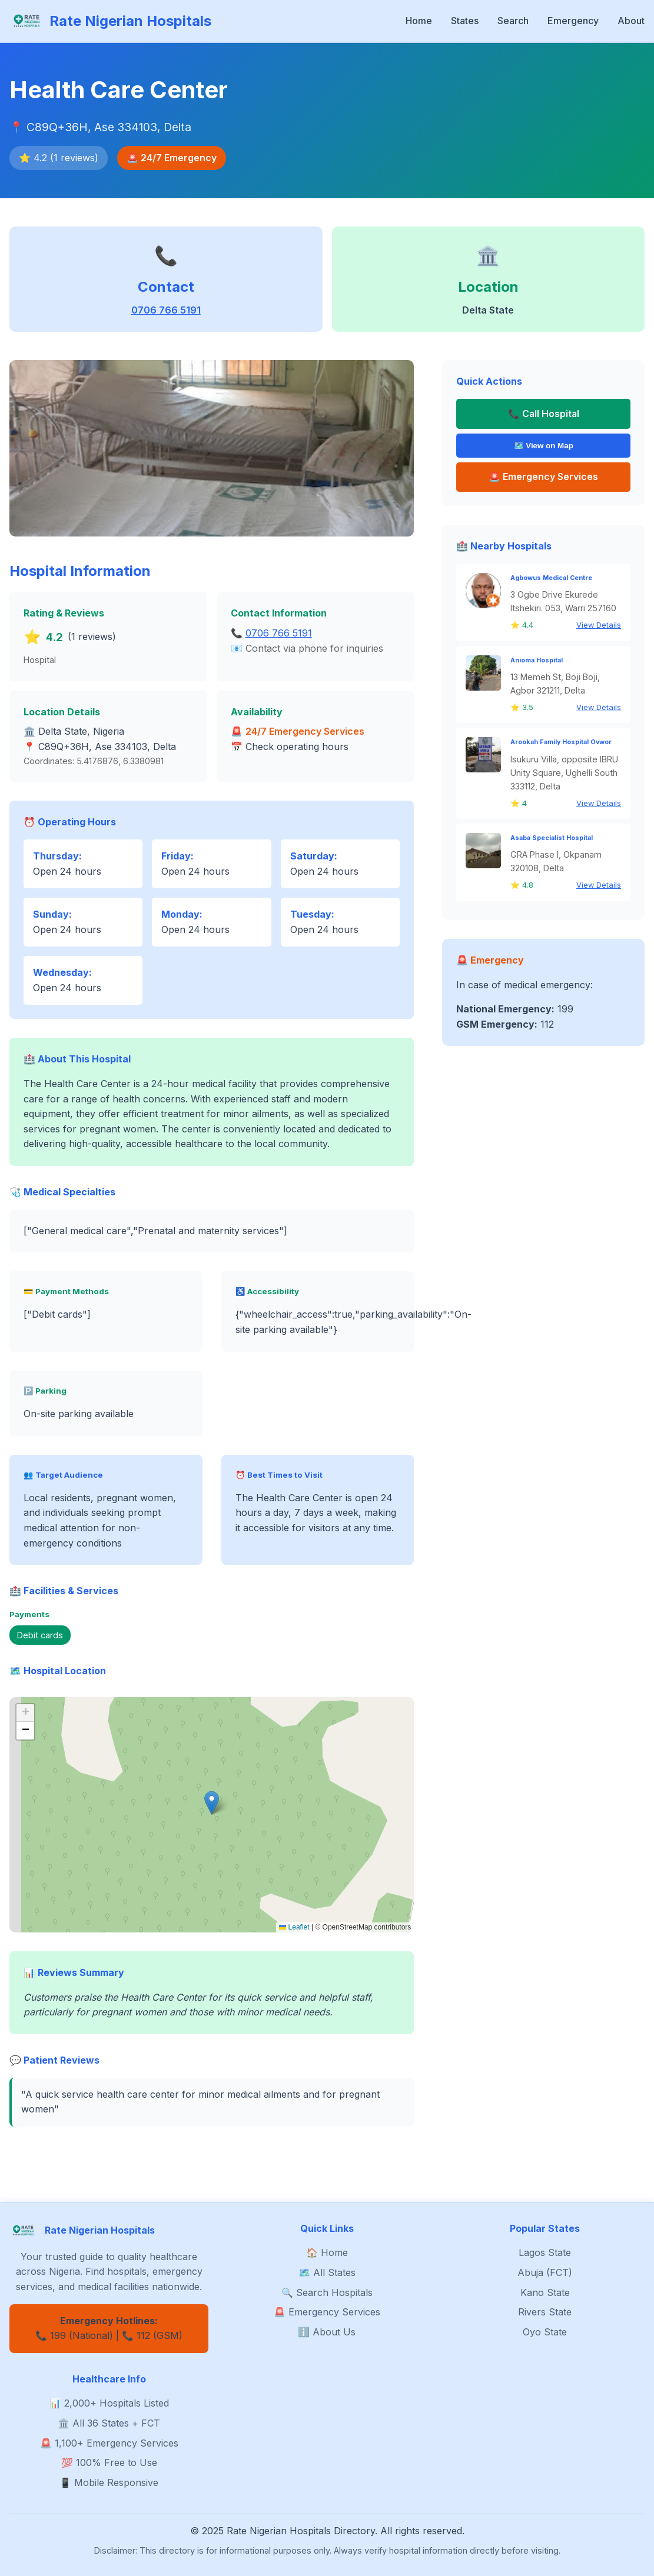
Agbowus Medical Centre (551, 578)
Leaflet (294, 1927)
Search (513, 20)
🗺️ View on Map (543, 445)
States (465, 20)
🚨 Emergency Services (327, 2312)
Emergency (573, 20)
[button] (211, 1803)
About (631, 20)
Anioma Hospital (536, 660)
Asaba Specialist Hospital (551, 838)
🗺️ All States (327, 2272)
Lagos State (545, 2252)
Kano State (545, 2292)
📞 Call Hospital (543, 413)
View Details (598, 625)
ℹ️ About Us (327, 2332)
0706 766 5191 (166, 310)
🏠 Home (327, 2252)
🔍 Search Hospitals (327, 2292)
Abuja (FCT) (544, 2272)
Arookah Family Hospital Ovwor (561, 743)
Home (419, 20)
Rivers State (545, 2312)
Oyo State (545, 2332)
